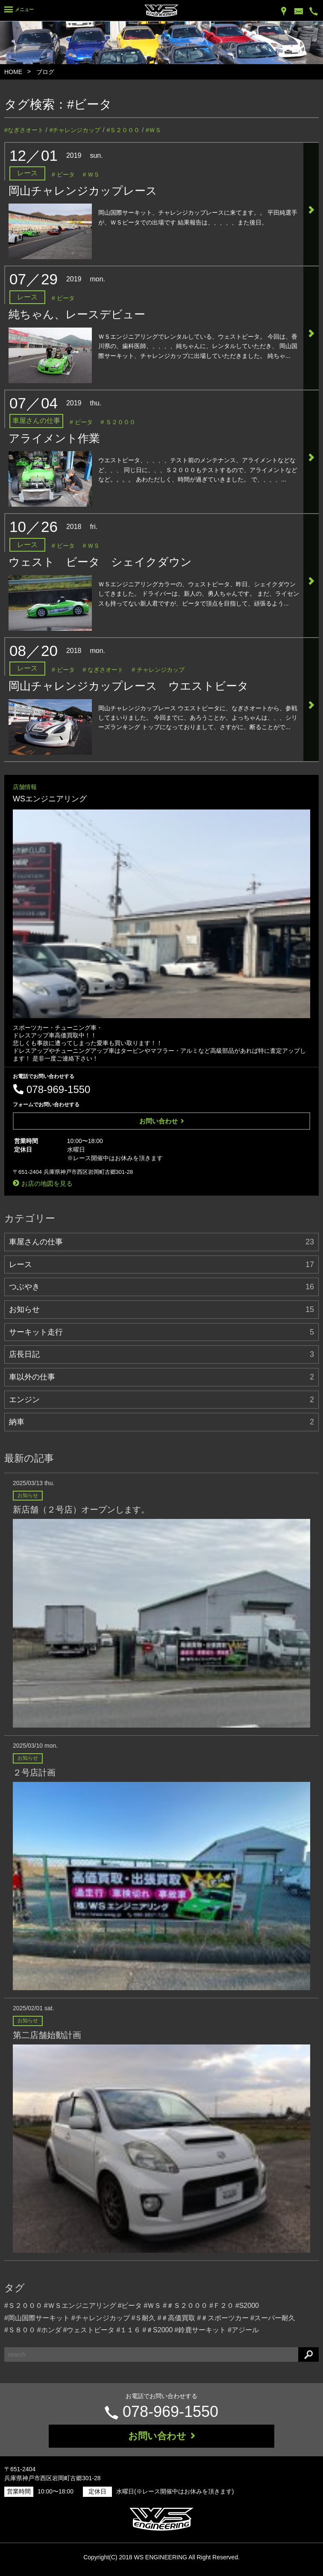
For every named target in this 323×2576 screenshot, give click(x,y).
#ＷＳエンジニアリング (80, 2305)
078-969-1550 (170, 2411)
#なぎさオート (24, 130)
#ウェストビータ (89, 2330)
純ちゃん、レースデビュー (77, 314)
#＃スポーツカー (223, 2318)
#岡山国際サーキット (37, 2318)
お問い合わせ (161, 1121)
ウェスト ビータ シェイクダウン (100, 561)
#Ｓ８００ (19, 2330)
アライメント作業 (54, 438)
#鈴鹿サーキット (200, 2330)
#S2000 (247, 2305)
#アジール (243, 2330)
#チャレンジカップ (75, 130)
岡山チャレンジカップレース (83, 190)
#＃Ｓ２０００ (185, 2305)
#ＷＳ (153, 130)
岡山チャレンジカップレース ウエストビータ (129, 685)
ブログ (45, 71)
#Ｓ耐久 (144, 2318)
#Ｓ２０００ (123, 130)
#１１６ (128, 2330)
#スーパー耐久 (272, 2318)
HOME (13, 71)
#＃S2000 (157, 2330)
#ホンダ (49, 2330)
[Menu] (19, 10)
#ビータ (89, 104)
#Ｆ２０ (221, 2305)
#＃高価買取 (176, 2318)
